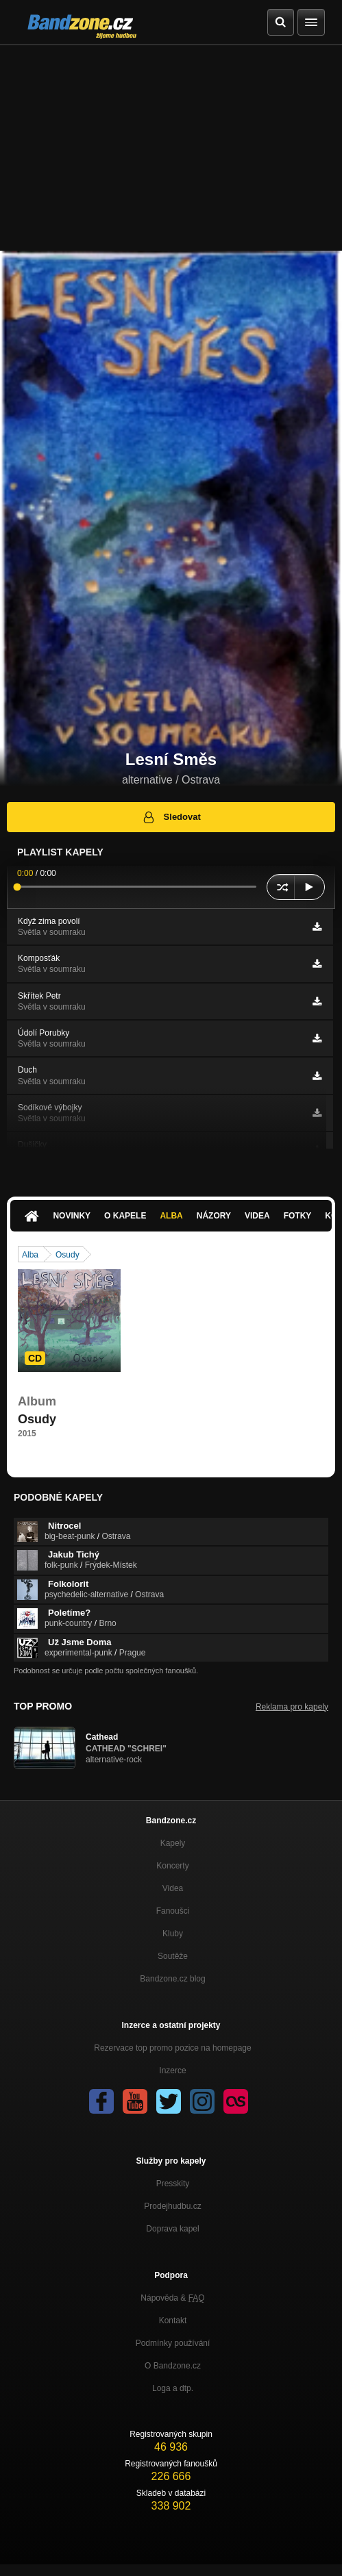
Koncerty (172, 1866)
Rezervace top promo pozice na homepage (172, 2048)
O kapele (125, 1216)
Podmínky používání (173, 2343)
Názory (214, 1216)
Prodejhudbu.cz (172, 2206)
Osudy (68, 1255)
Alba (171, 1216)
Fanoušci (173, 1911)
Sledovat (171, 817)
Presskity (173, 2183)
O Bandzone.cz (173, 2366)
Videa (257, 1216)
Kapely (173, 1843)
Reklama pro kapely (292, 1707)
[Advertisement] (171, 148)
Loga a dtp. (172, 2388)
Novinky (71, 1216)
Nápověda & (172, 2298)
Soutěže (173, 1956)
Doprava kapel (172, 2229)
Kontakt (173, 2320)
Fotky (298, 1216)
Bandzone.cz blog (172, 1979)
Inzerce (172, 2070)
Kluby (172, 1933)
